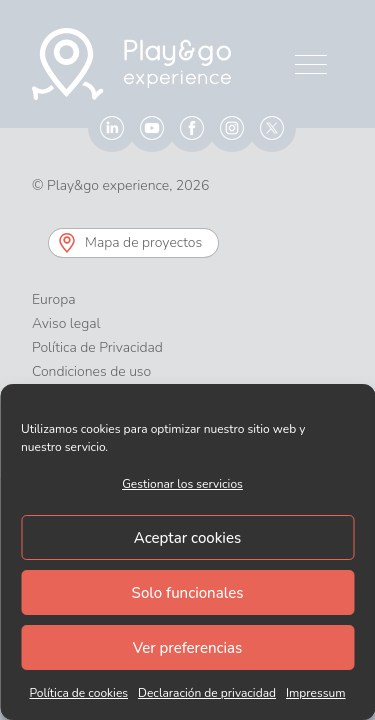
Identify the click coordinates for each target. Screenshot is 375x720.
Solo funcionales (188, 593)
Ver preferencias (188, 648)
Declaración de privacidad (207, 693)
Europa (54, 299)
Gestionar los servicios (182, 484)
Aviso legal (66, 323)
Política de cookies (78, 693)
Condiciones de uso (91, 371)
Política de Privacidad (97, 347)
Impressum (316, 693)
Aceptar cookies (187, 538)
